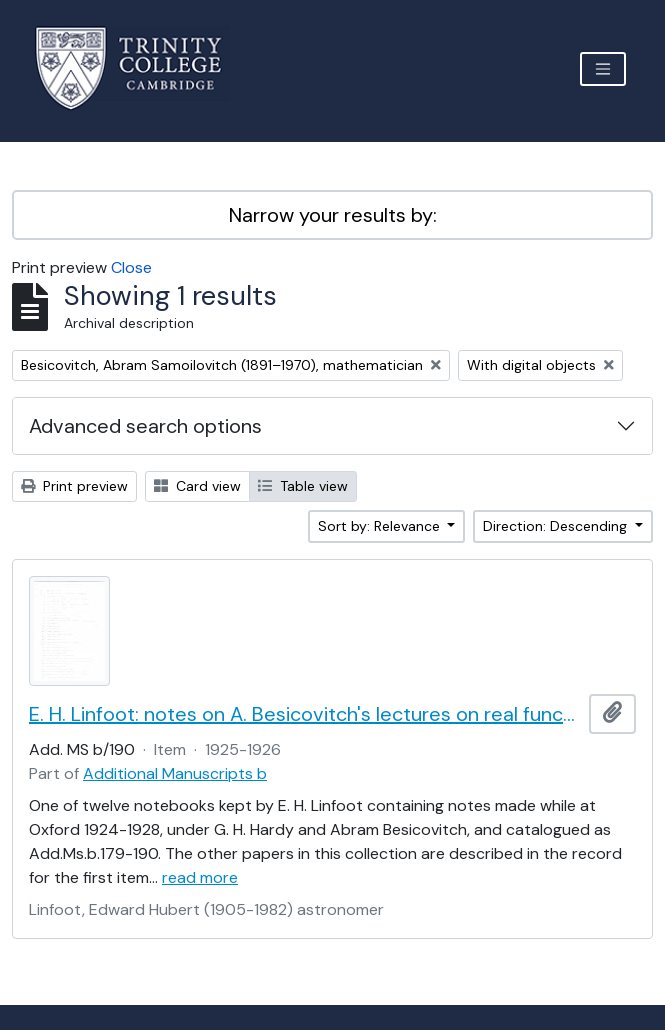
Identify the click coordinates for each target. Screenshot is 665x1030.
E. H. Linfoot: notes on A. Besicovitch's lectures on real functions (305, 714)
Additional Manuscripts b (175, 773)
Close (131, 267)
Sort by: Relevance (381, 526)
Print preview (74, 486)
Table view (303, 486)
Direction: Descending (557, 526)
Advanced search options (145, 426)
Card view (197, 486)
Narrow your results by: (333, 215)
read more (200, 877)
